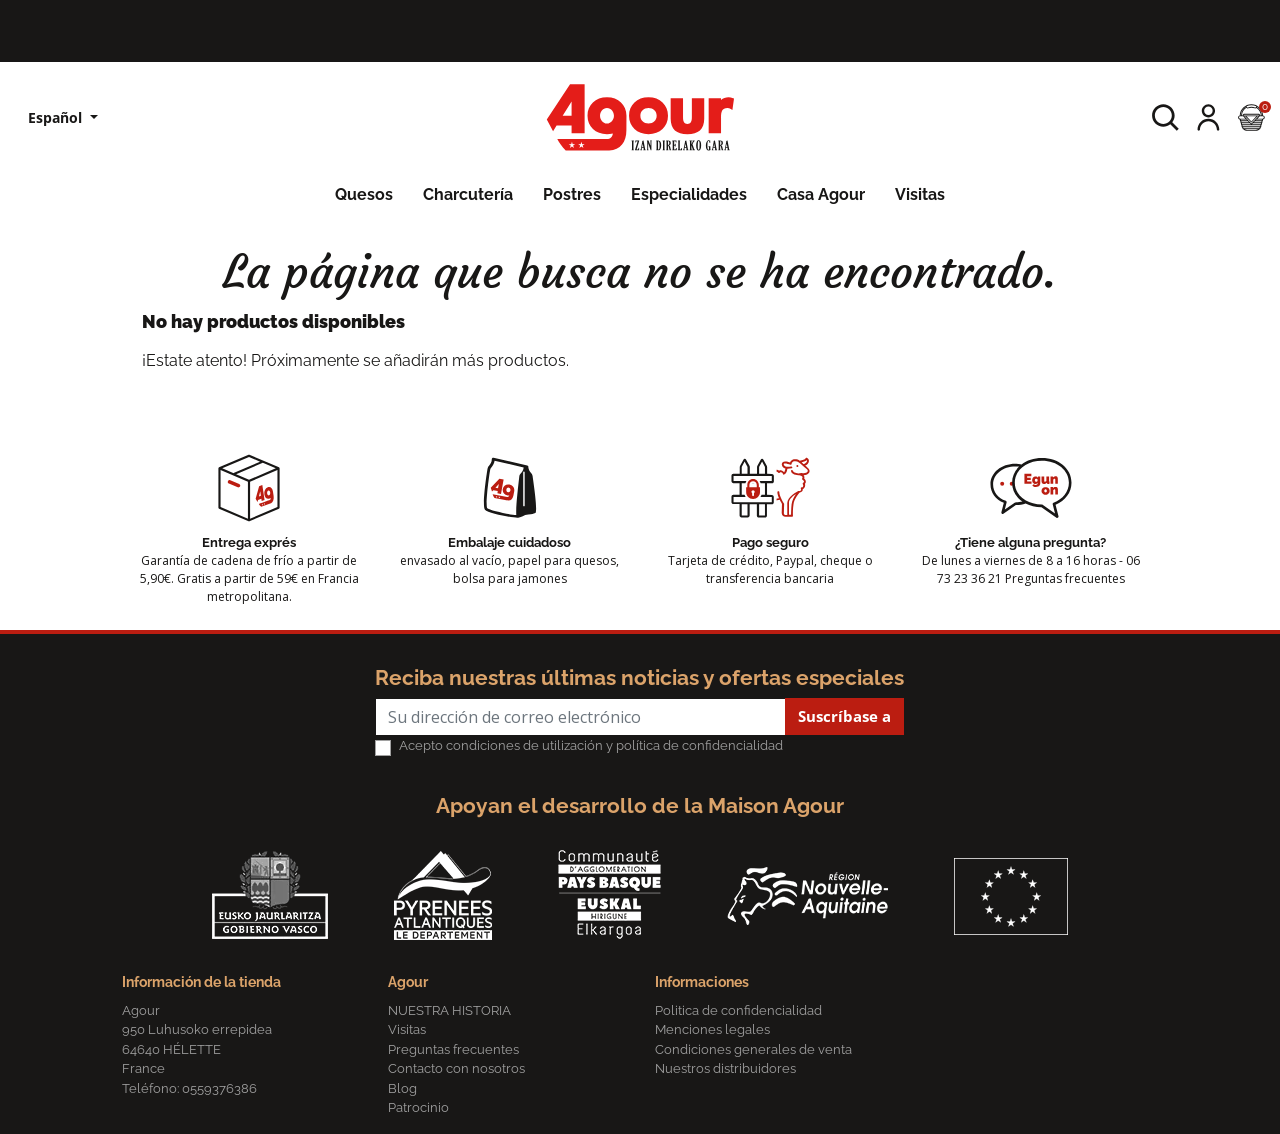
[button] (1165, 117)
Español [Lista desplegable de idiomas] (57, 117)
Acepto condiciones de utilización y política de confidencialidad (591, 745)
